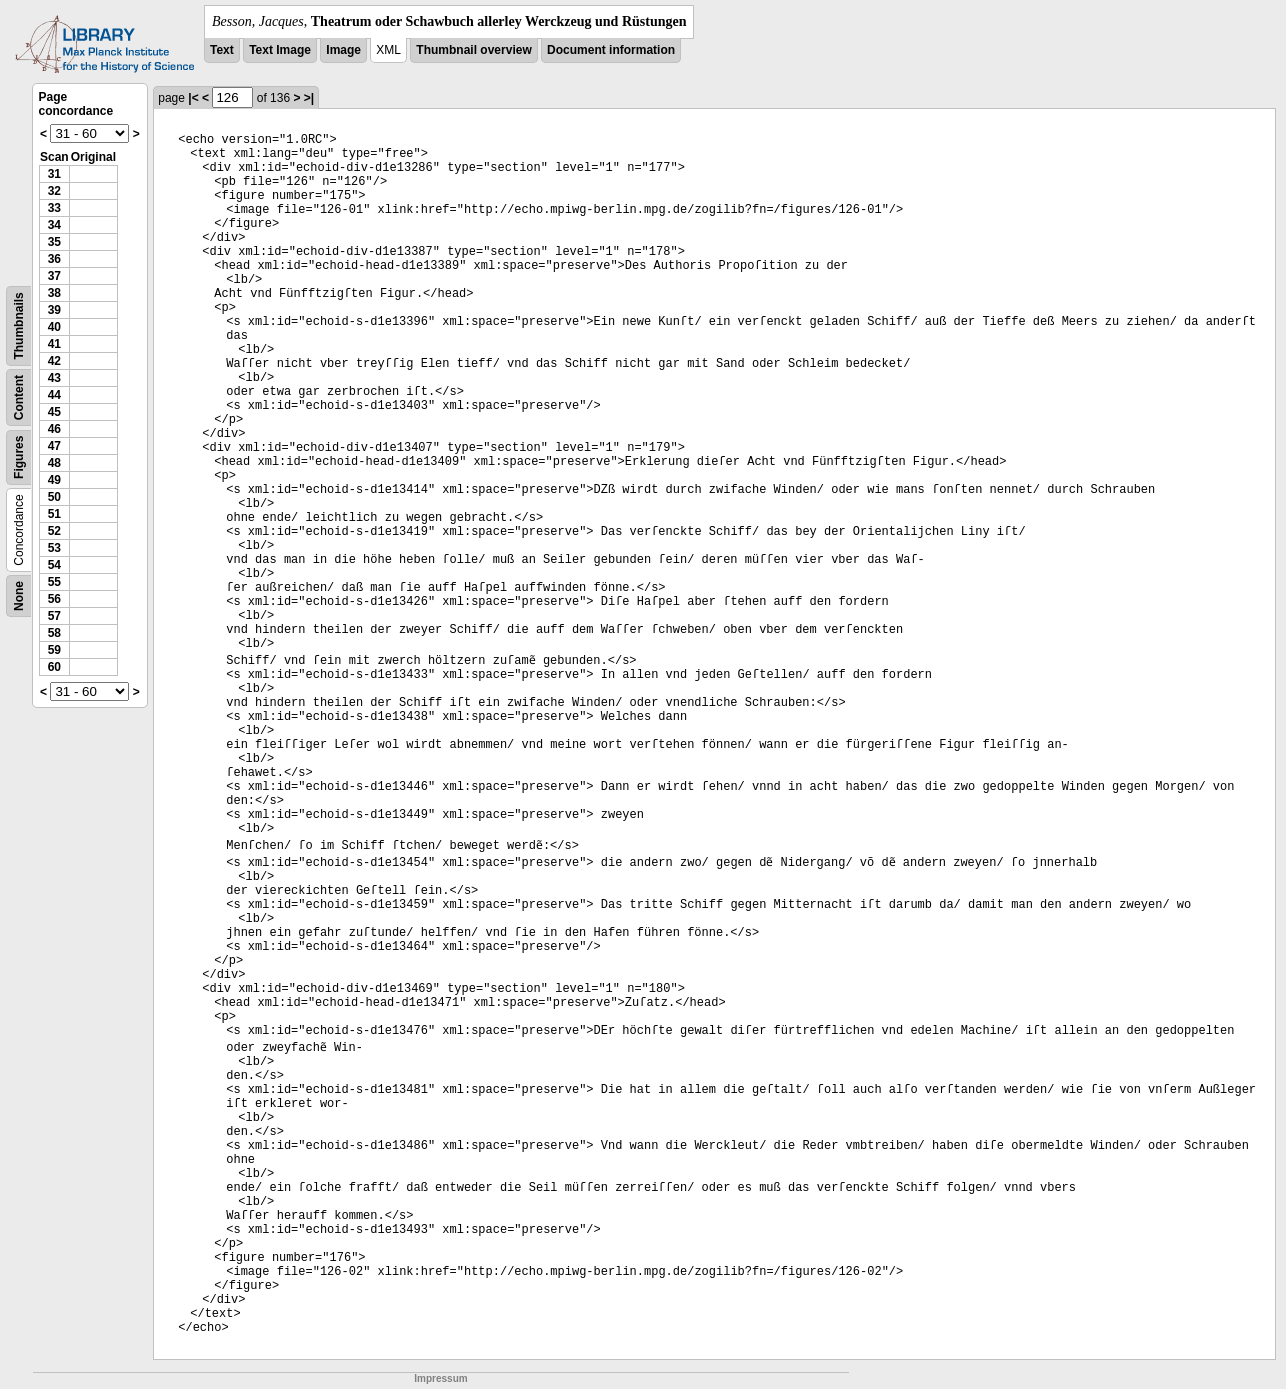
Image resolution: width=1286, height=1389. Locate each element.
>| (309, 98)
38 (54, 293)
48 (54, 463)
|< (193, 98)
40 (54, 327)
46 (54, 429)
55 (54, 582)
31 (54, 174)
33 (54, 208)
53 (54, 548)
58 (54, 633)
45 (54, 412)
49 (54, 480)
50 (54, 497)
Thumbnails (19, 325)
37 (54, 276)
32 (54, 191)
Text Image (280, 50)
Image (343, 50)
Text (222, 50)
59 (54, 650)
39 (54, 310)
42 (54, 361)
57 (54, 616)
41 (54, 344)
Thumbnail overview (473, 50)
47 (54, 446)
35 (54, 242)
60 (54, 667)
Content (19, 397)
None (19, 596)
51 (54, 514)
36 (54, 259)
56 (54, 599)
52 (54, 531)
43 (54, 378)
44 (54, 395)
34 (54, 225)
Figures (19, 457)
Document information (611, 50)
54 (54, 565)
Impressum (440, 1378)
